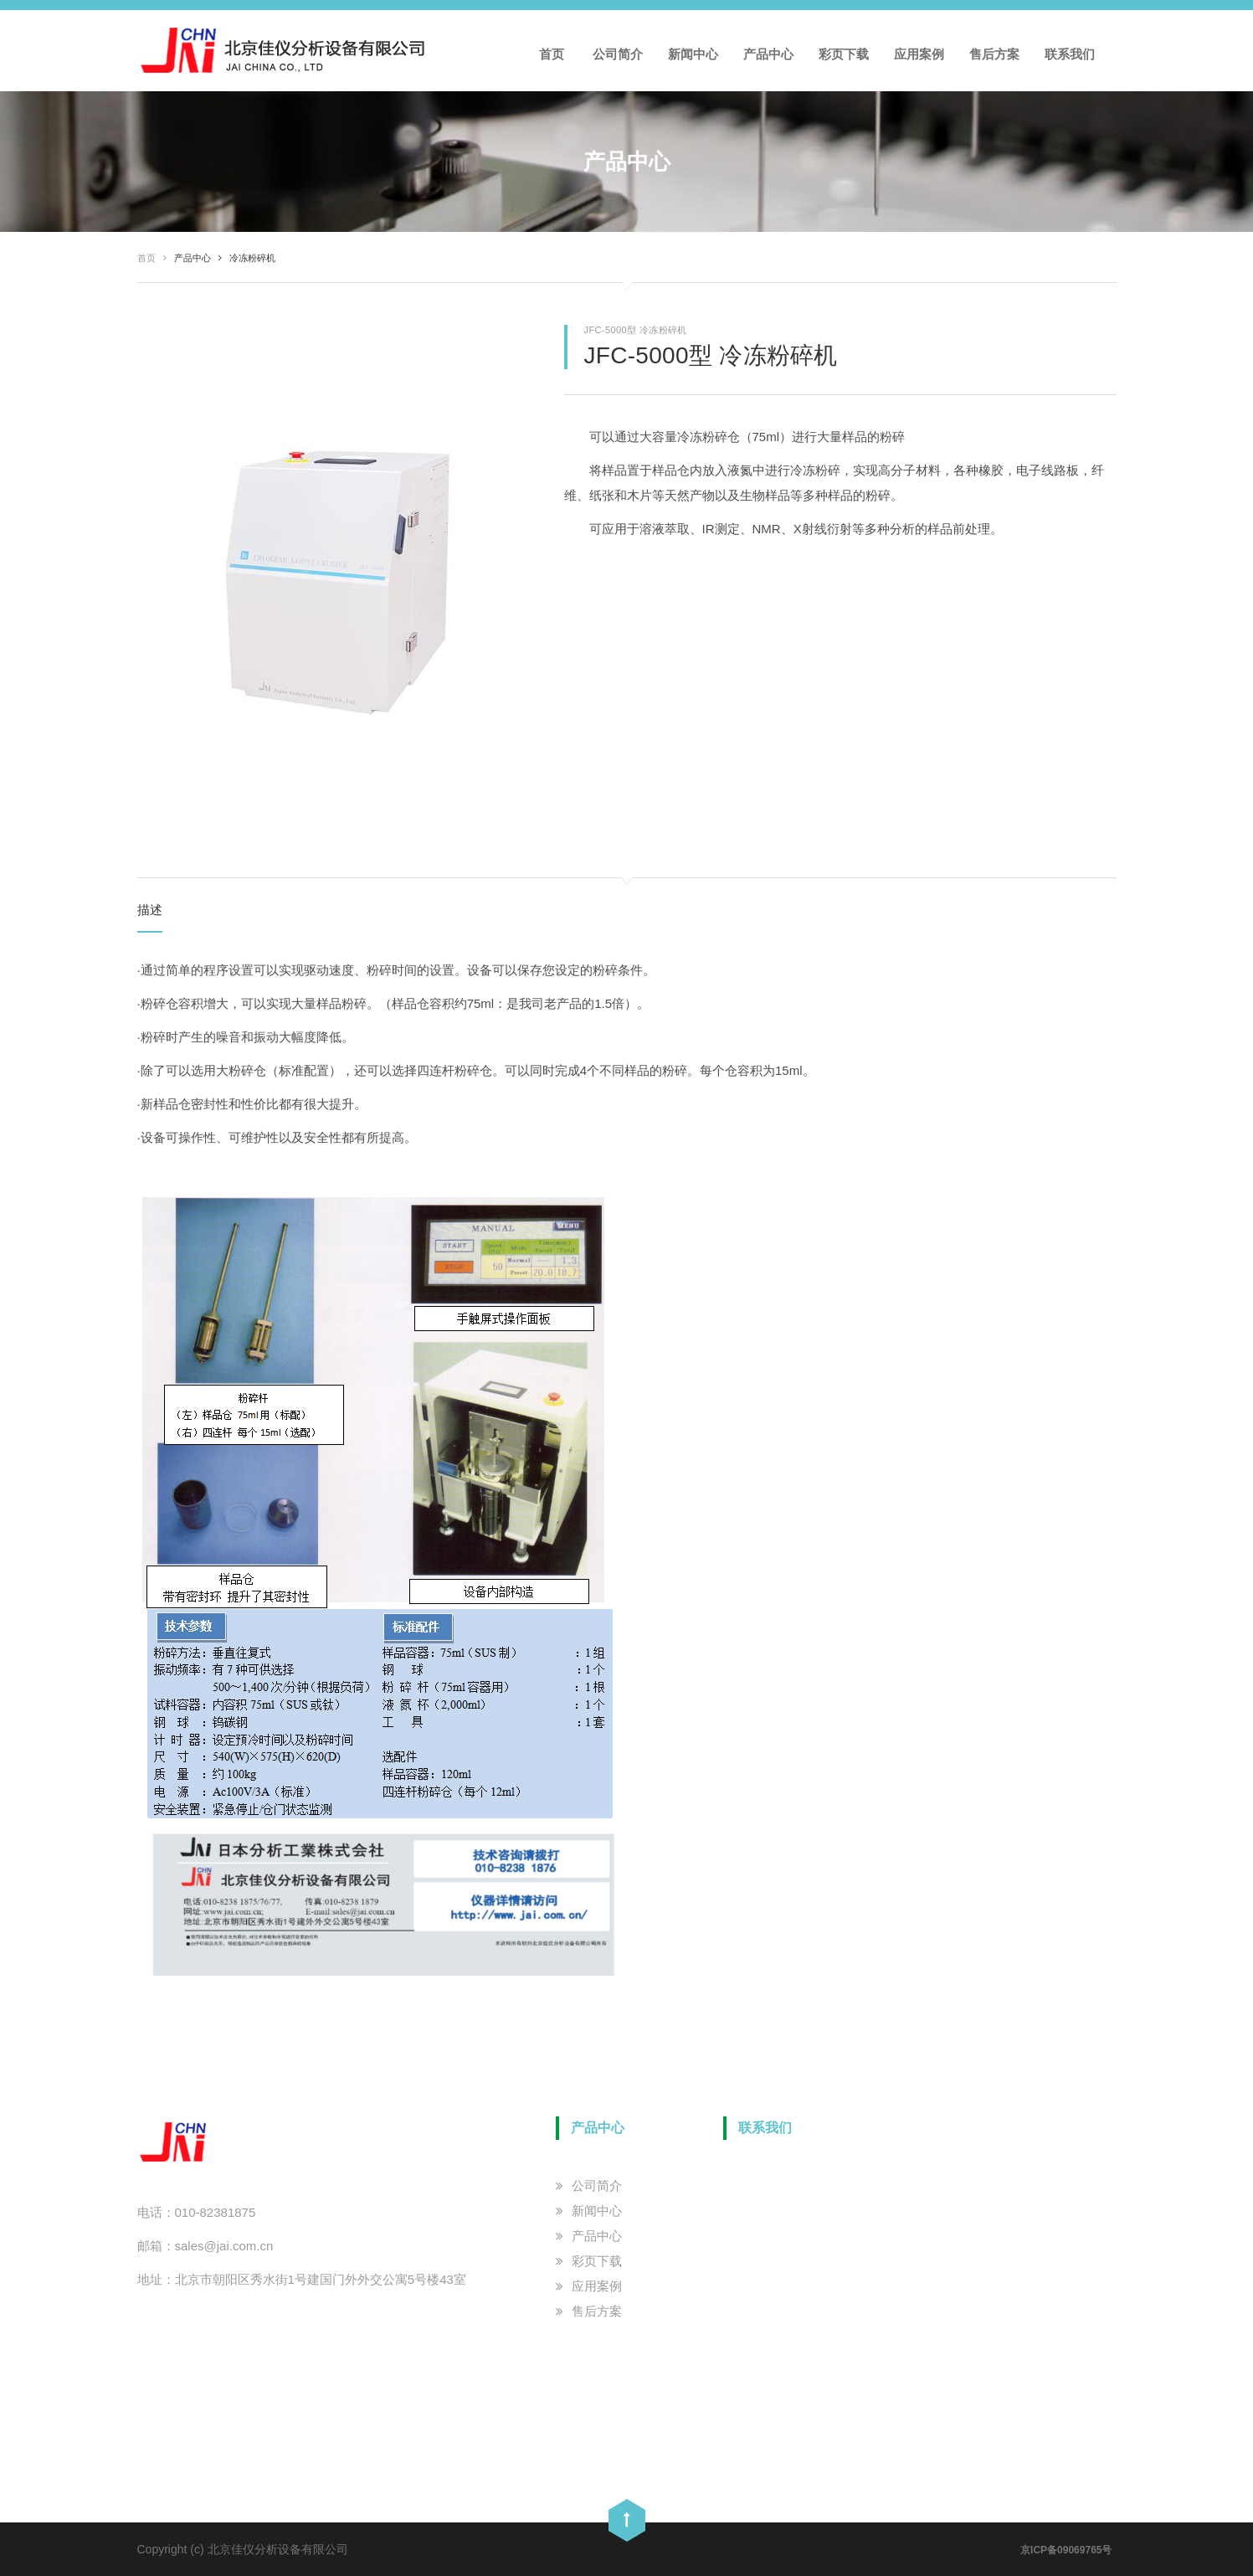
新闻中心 (693, 54)
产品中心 (768, 54)
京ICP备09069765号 (1066, 2550)
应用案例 (919, 54)
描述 (150, 909)
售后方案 (994, 54)
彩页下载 (844, 54)
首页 (551, 54)
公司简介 (618, 54)
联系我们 (1070, 54)
